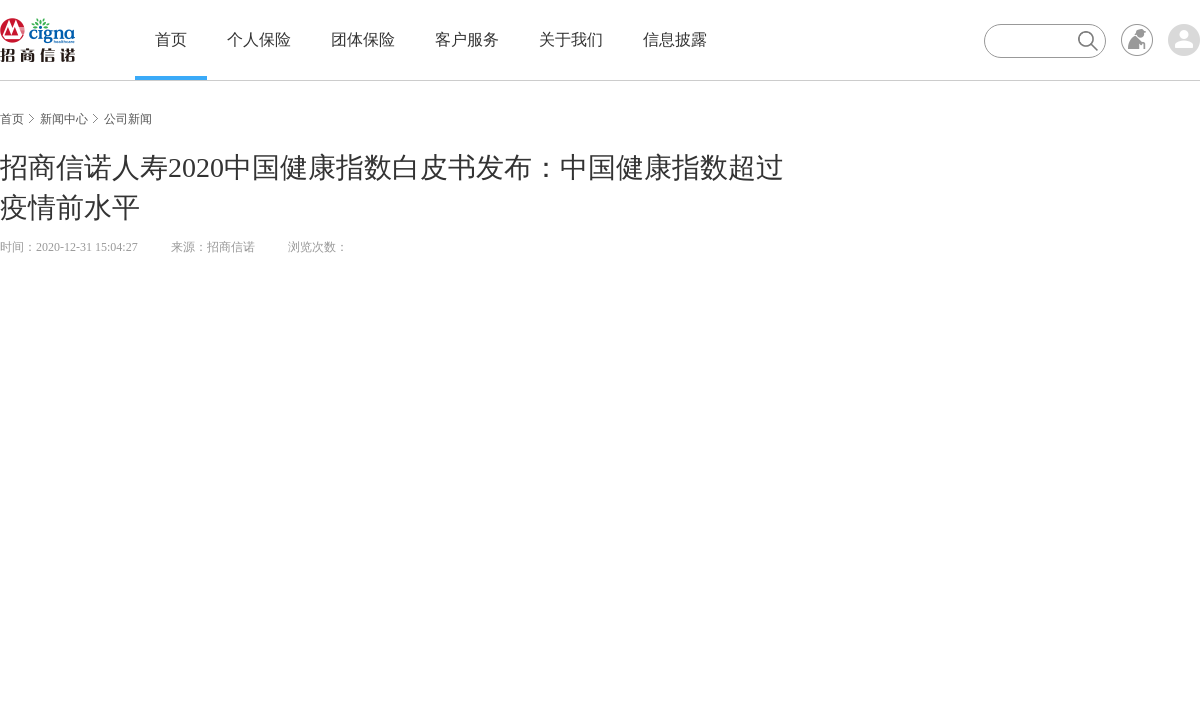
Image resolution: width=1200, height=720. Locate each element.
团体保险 (363, 39)
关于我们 (571, 39)
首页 (171, 39)
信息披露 (675, 39)
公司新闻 (128, 119)
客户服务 (467, 39)
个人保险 (259, 39)
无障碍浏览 (1137, 40)
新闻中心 (64, 119)
